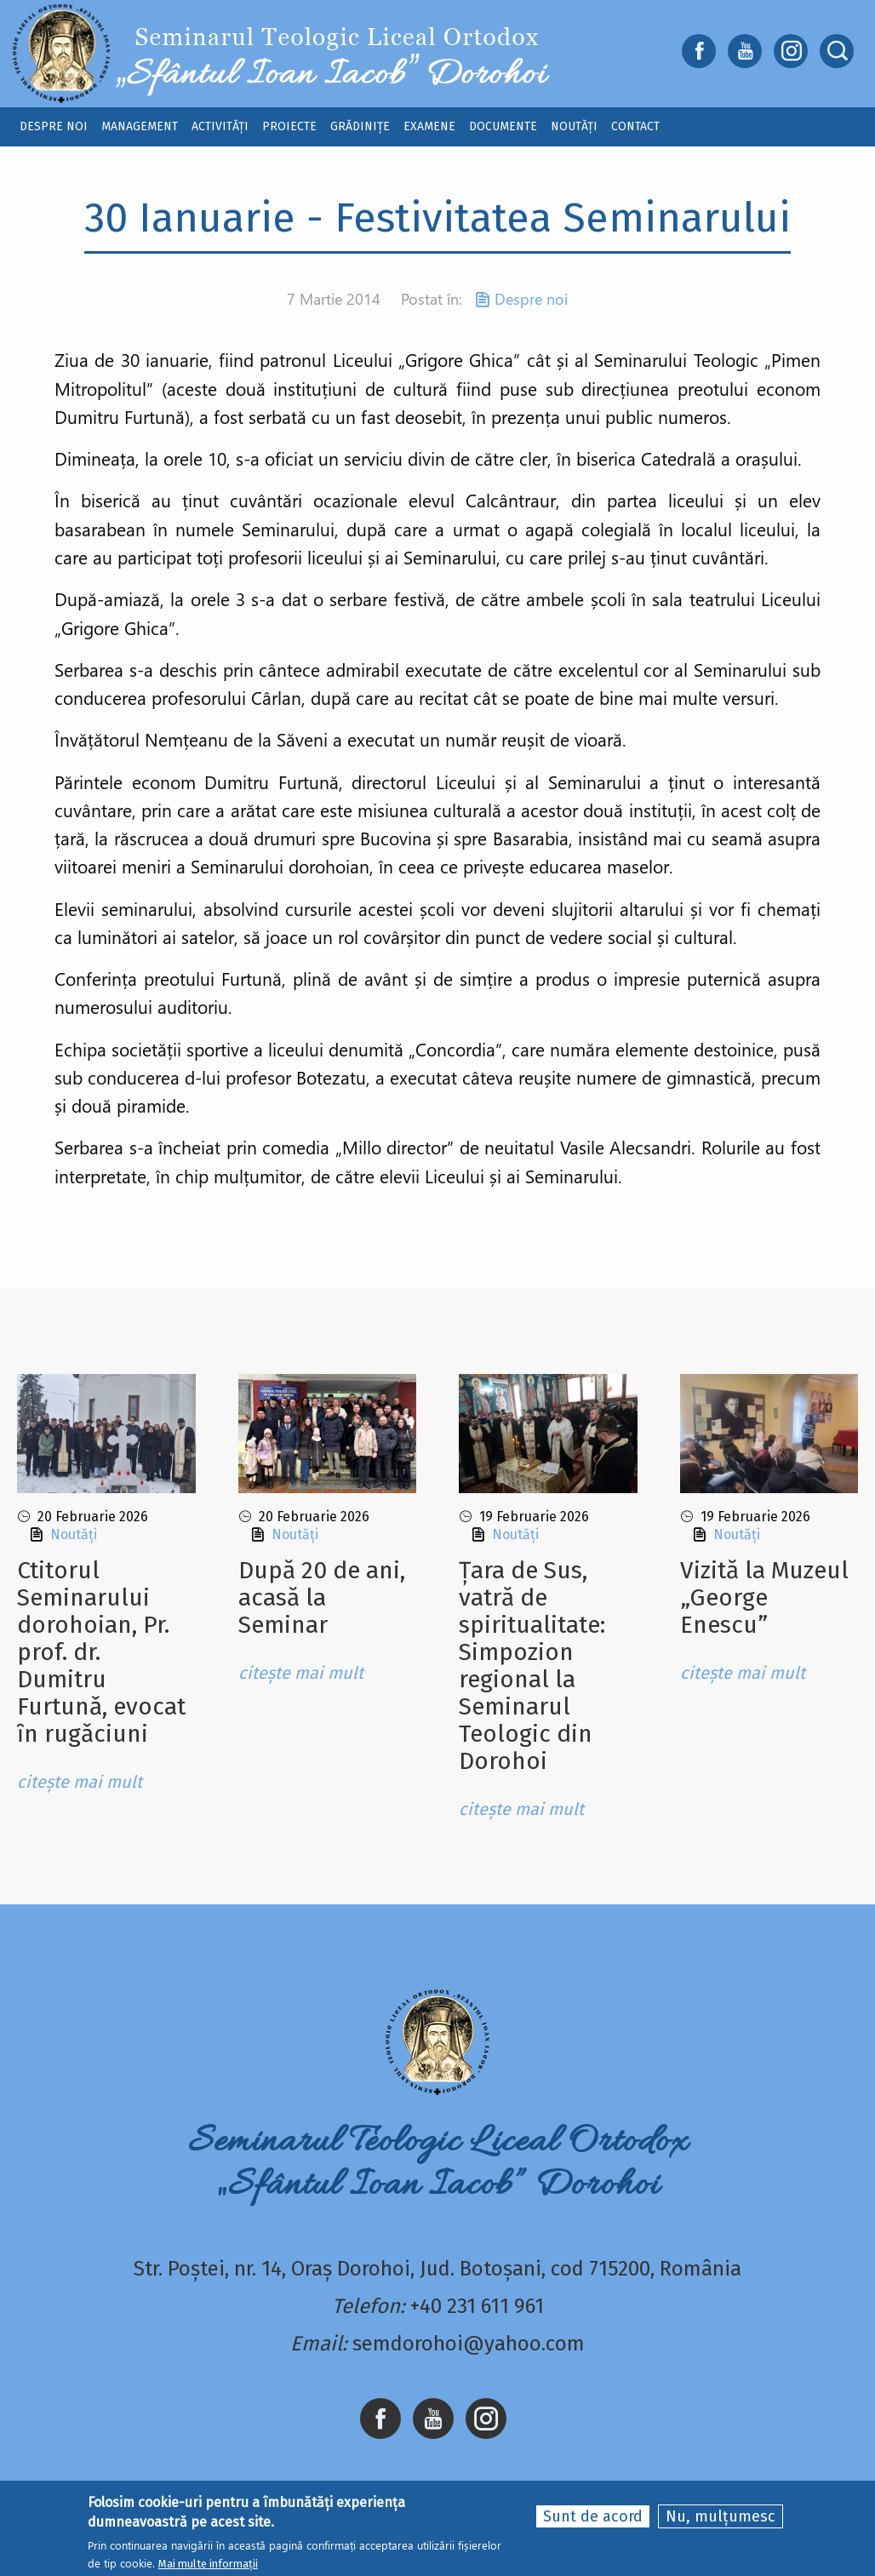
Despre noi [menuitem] (54, 126)
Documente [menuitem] (503, 126)
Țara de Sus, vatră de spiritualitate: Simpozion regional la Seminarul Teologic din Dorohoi (532, 1665)
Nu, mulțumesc (720, 2517)
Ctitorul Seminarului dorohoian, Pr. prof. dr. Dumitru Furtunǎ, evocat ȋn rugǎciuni (101, 1652)
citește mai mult (79, 1782)
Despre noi (531, 299)
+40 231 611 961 (477, 2306)
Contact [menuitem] (635, 126)
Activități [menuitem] (220, 126)
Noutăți (73, 1534)
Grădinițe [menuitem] (360, 126)
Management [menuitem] (139, 126)
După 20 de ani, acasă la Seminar (321, 1597)
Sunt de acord (593, 2517)
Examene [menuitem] (429, 126)
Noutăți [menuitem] (574, 126)
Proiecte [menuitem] (289, 126)
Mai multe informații (208, 2564)
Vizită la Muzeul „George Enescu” (764, 1597)
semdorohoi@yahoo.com (468, 2344)
